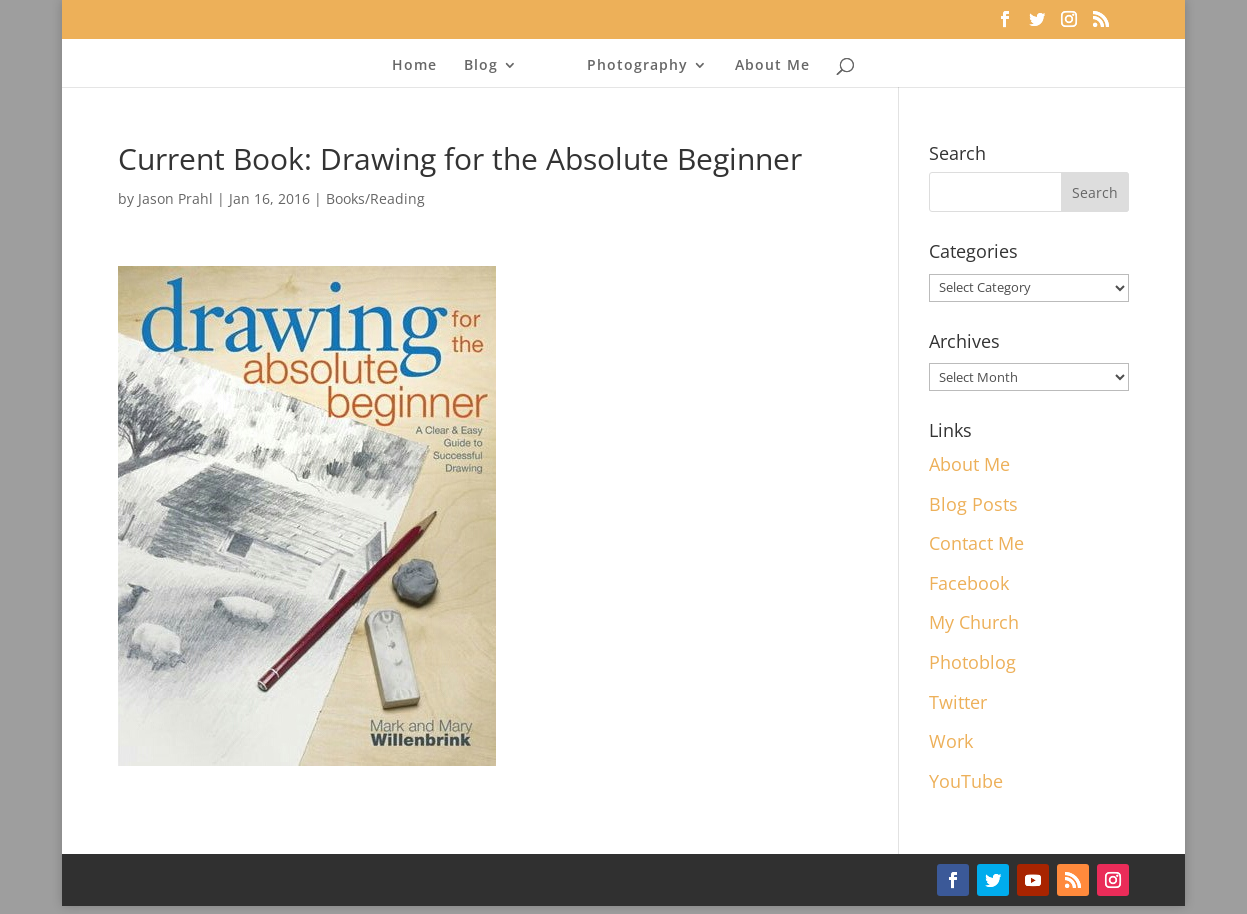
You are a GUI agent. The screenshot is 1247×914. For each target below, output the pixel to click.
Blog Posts (973, 504)
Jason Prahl (175, 198)
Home (414, 66)
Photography (637, 66)
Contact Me (976, 543)
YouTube (966, 781)
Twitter (958, 702)
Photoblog (972, 662)
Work (951, 741)
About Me (772, 66)
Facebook (969, 583)
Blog (481, 66)
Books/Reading (375, 198)
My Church (974, 622)
